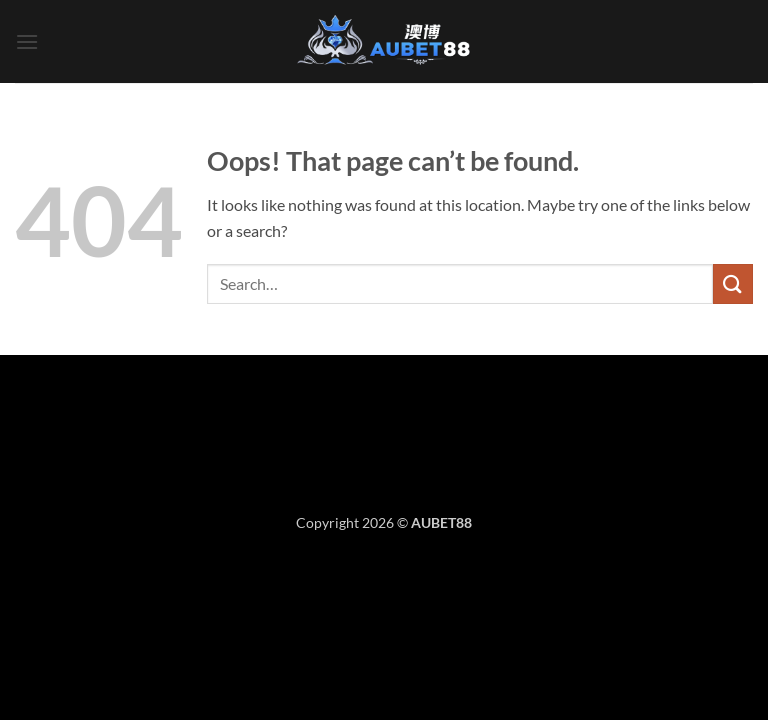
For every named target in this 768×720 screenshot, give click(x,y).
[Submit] (733, 283)
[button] (27, 41)
